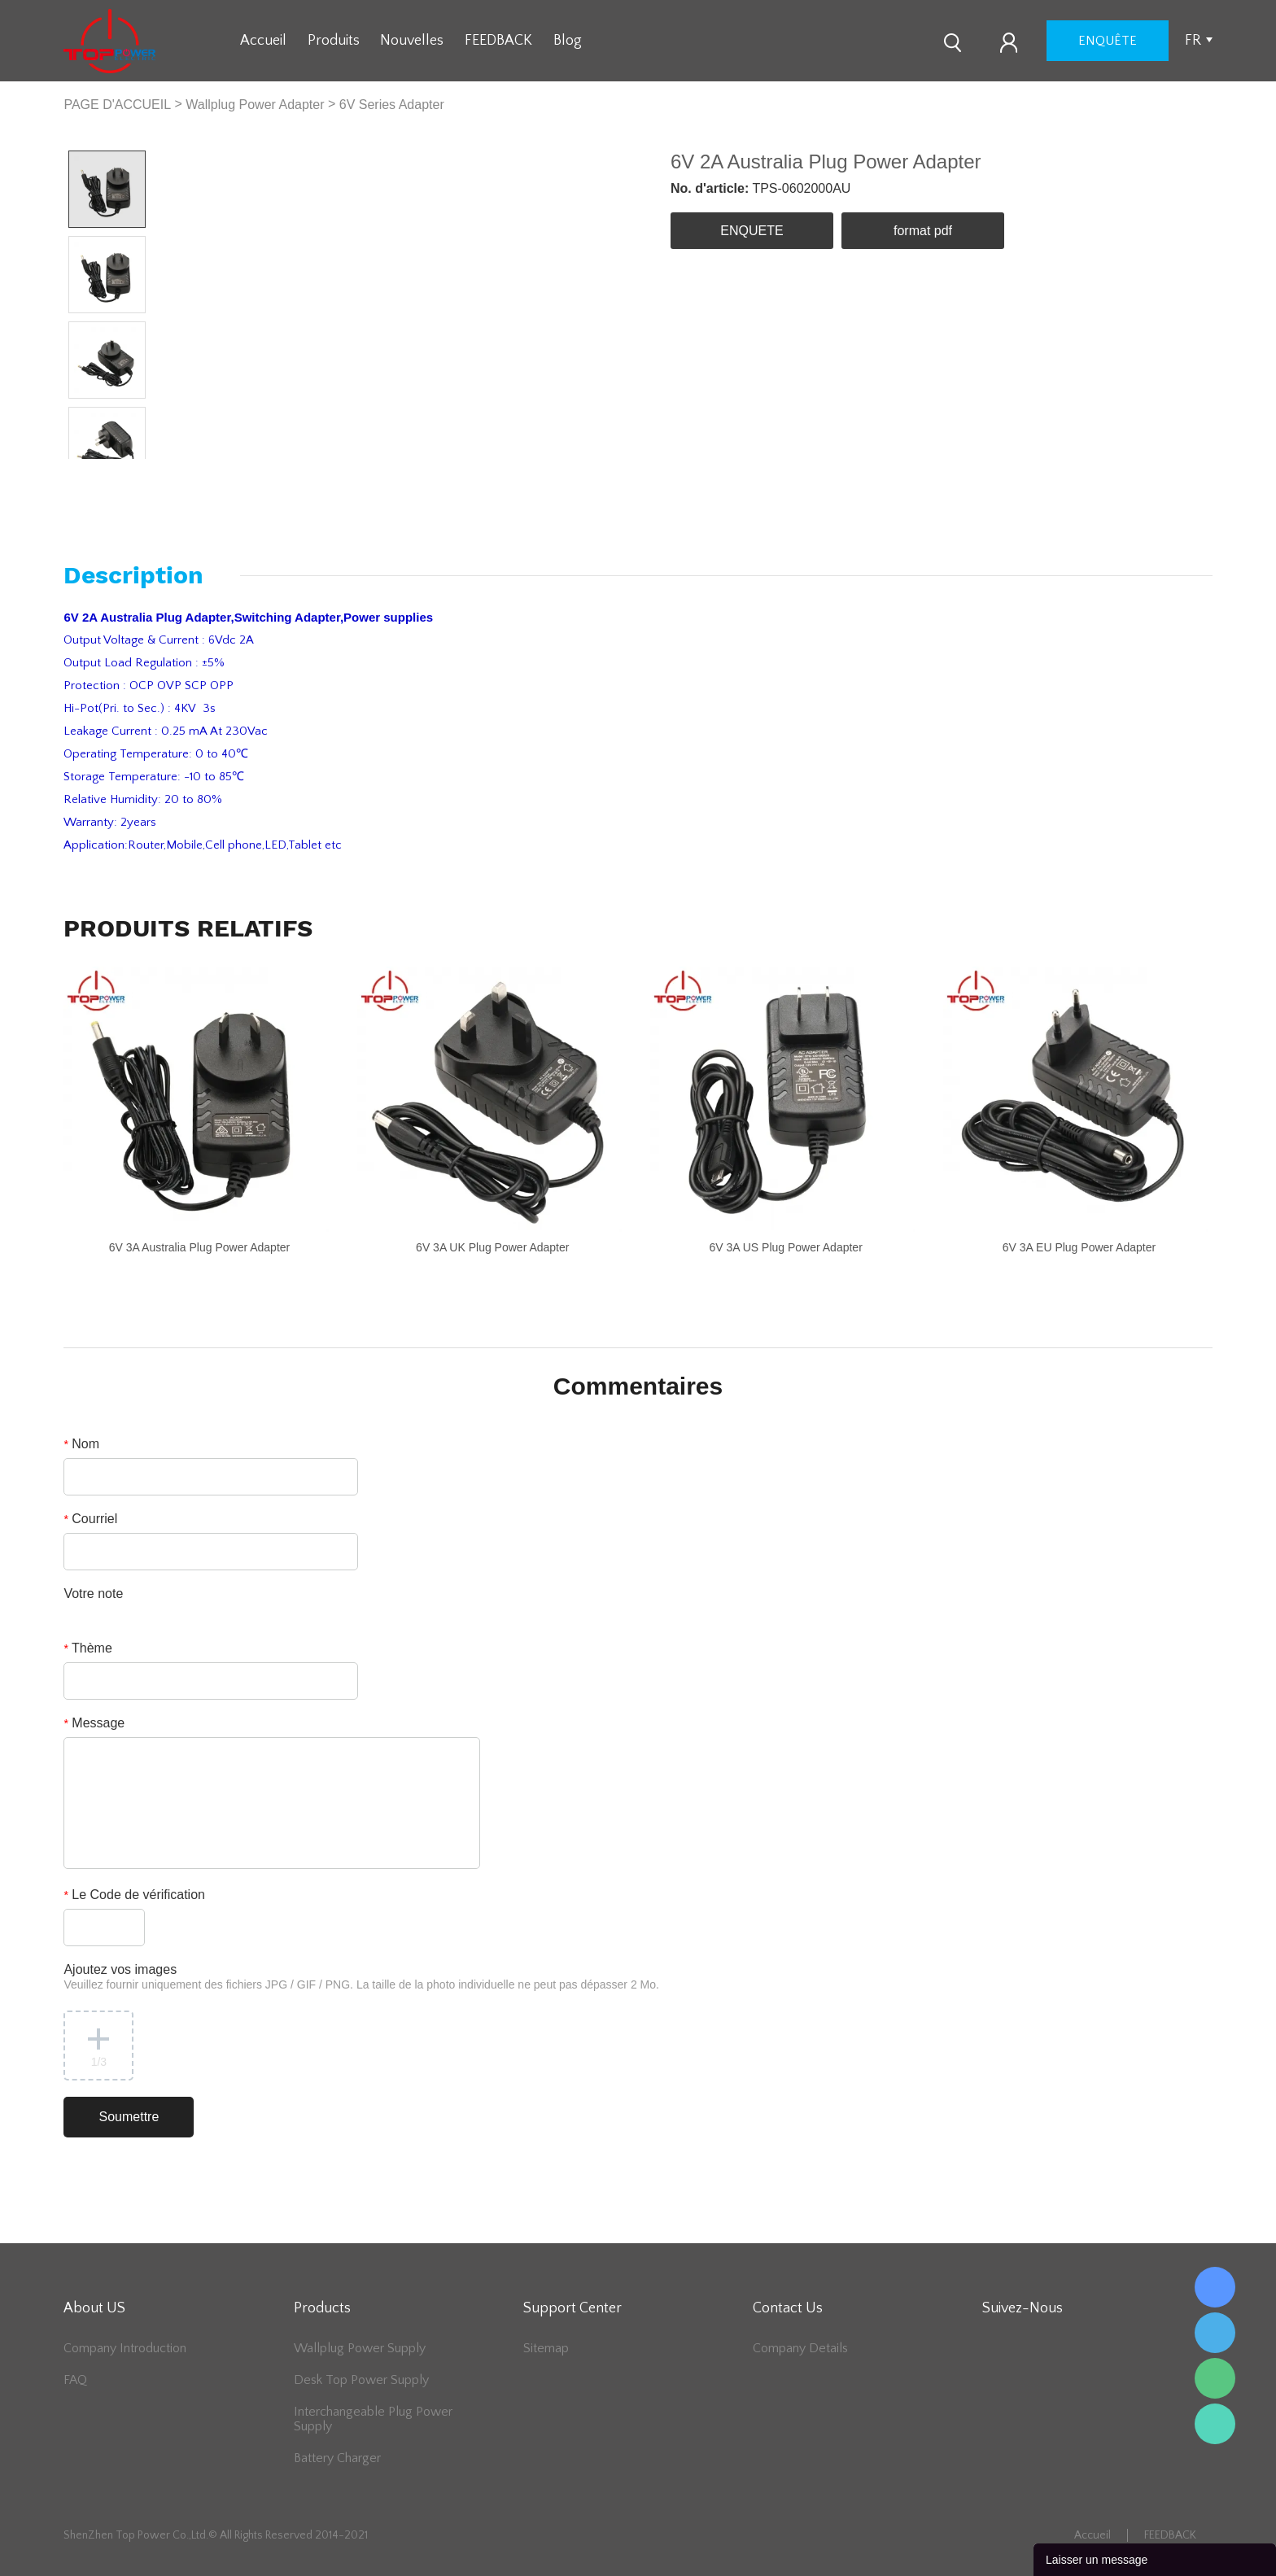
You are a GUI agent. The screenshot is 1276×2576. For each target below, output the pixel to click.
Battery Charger (337, 2458)
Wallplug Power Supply (360, 2348)
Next (126, 471)
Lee (1215, 2424)
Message (94, 1723)
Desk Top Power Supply (361, 2380)
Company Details (800, 2348)
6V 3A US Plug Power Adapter (785, 1247)
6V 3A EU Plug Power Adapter (1079, 1247)
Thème (87, 1648)
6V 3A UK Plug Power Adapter (492, 1247)
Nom (81, 1444)
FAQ (75, 2380)
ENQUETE (751, 231)
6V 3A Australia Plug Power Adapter (200, 1247)
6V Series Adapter (391, 104)
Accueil (263, 41)
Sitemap (546, 2348)
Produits (334, 41)
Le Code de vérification (134, 1894)
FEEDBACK (498, 41)
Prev (87, 471)
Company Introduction (124, 2348)
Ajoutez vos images (361, 1977)
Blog (567, 41)
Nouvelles (412, 41)
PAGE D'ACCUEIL (117, 104)
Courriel (90, 1519)
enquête (1107, 40)
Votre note (93, 1593)
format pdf (923, 231)
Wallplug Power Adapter (255, 104)
